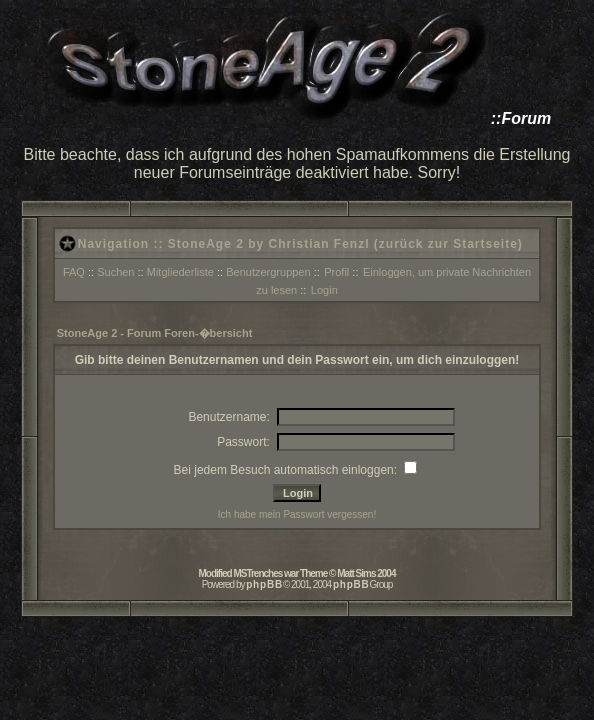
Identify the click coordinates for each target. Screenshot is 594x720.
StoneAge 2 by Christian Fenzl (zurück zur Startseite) (345, 244)
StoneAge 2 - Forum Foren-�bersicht (155, 333)
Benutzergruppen (268, 272)
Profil (336, 272)
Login (324, 290)
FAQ (74, 272)
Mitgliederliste (180, 272)
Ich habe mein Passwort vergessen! (297, 514)
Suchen (115, 272)
